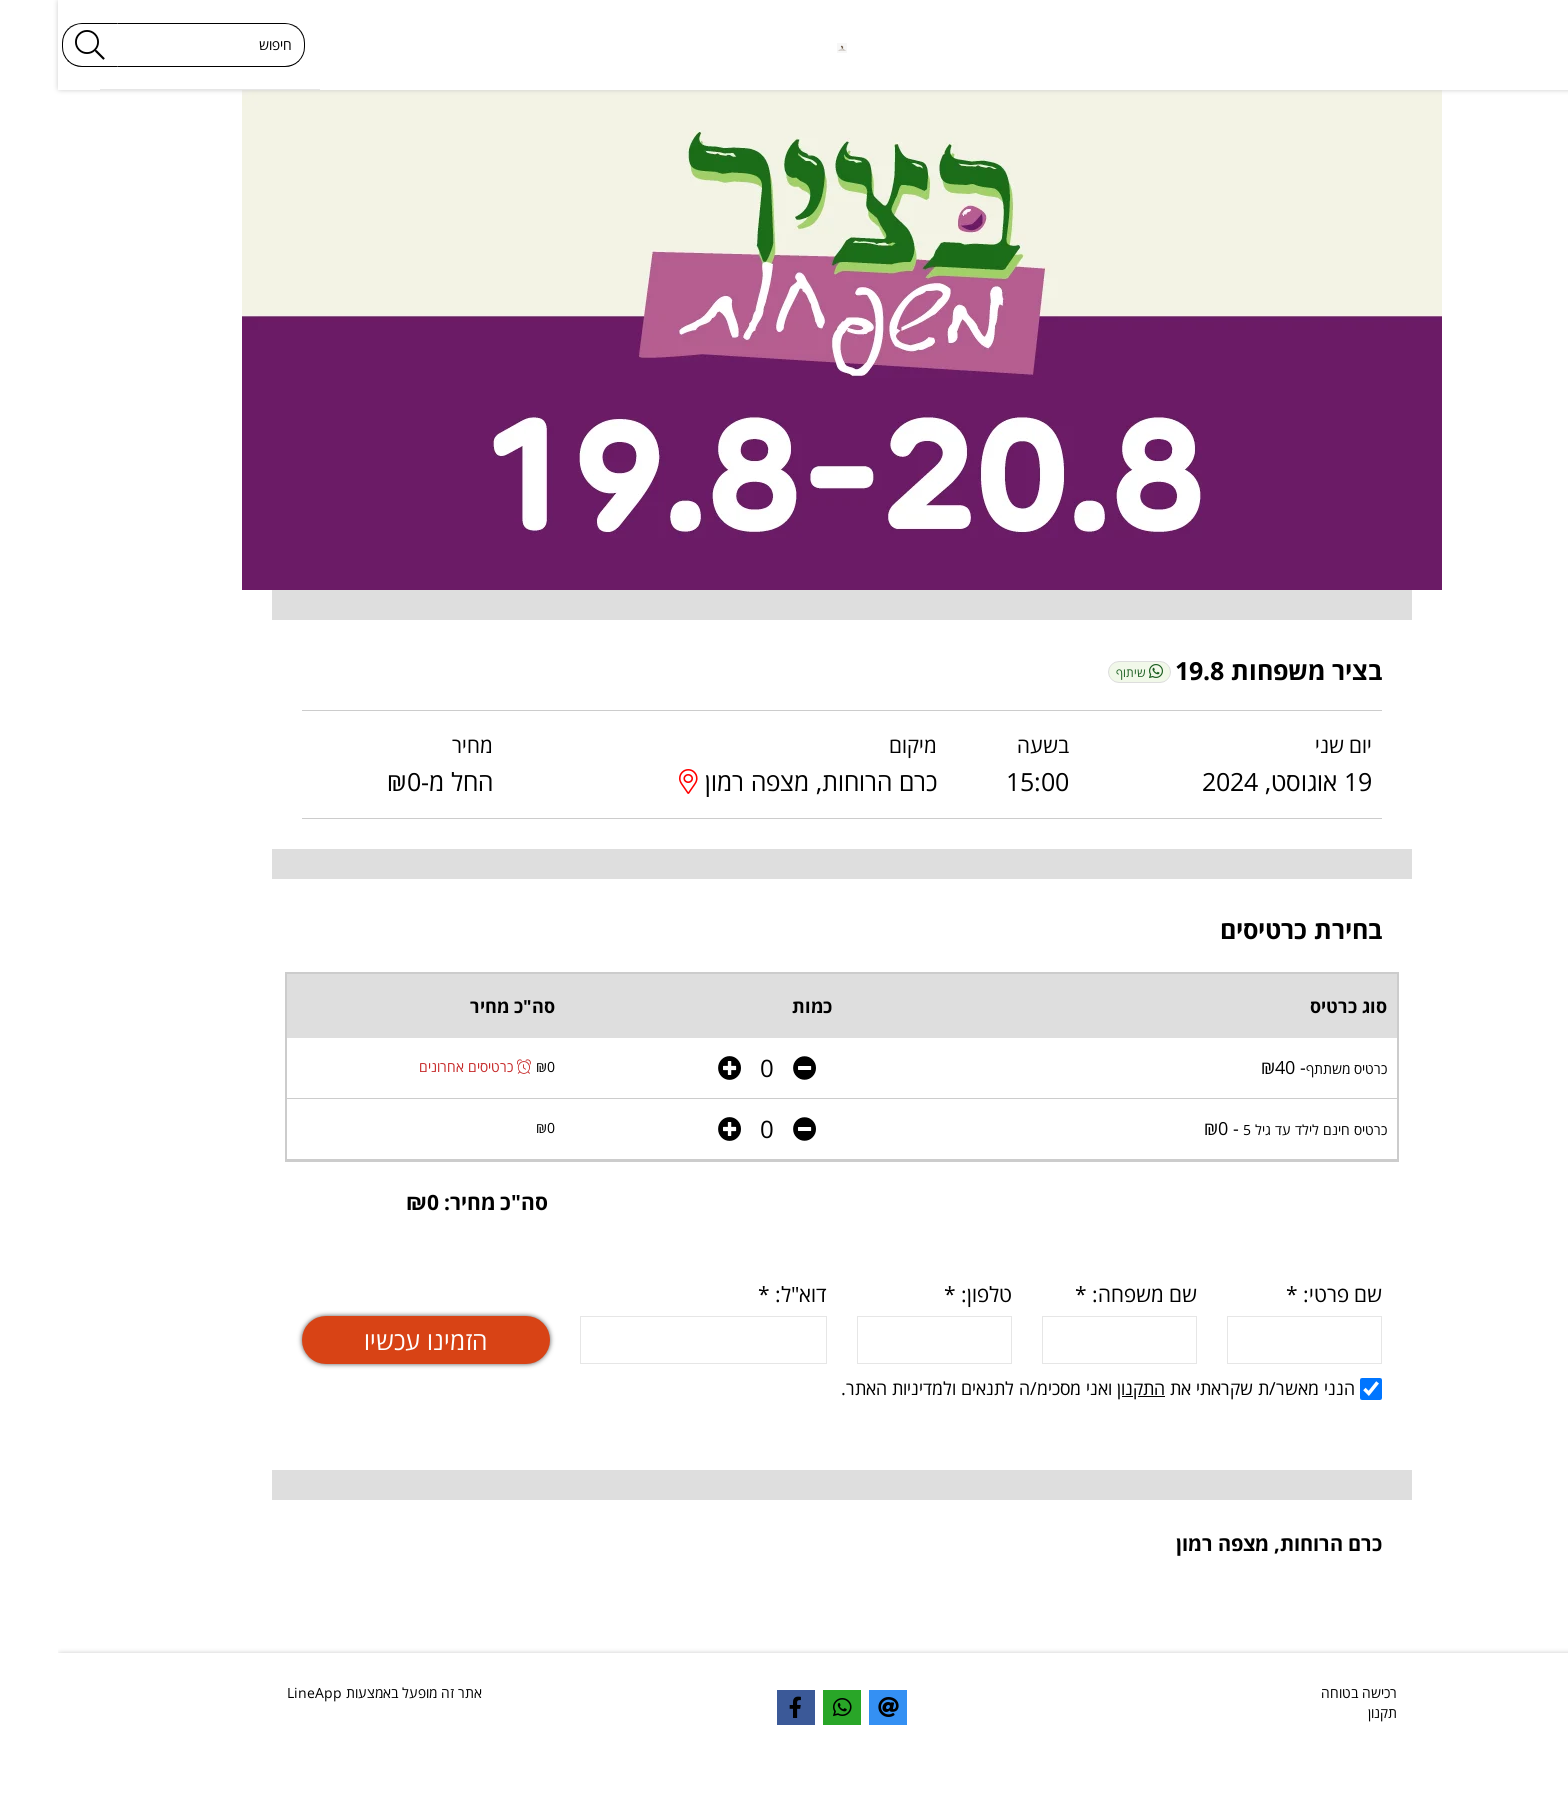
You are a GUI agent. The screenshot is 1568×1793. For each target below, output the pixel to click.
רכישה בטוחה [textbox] (1301, 1692)
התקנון (1083, 1388)
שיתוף (1081, 672)
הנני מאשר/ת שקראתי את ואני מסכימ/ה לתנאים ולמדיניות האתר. (1053, 1388)
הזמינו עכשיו (367, 1340)
